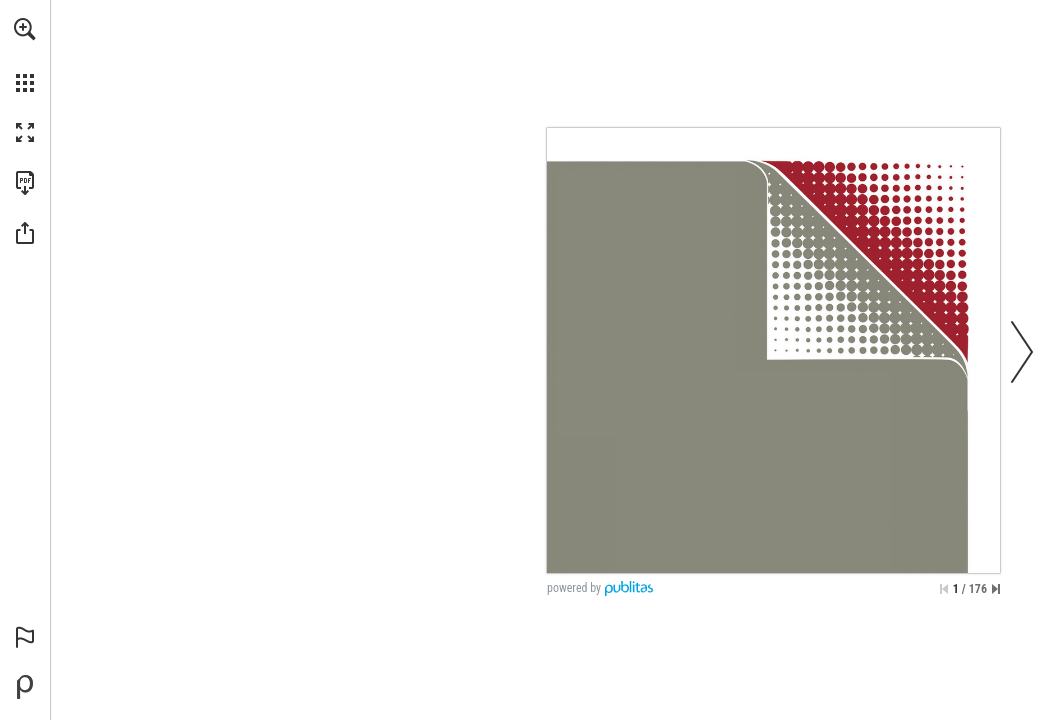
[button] (25, 29)
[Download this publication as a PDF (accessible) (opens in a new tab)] (25, 183)
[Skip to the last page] (996, 589)
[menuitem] (25, 55)
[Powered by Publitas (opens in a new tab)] (25, 687)
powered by (574, 588)
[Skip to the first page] (944, 589)
